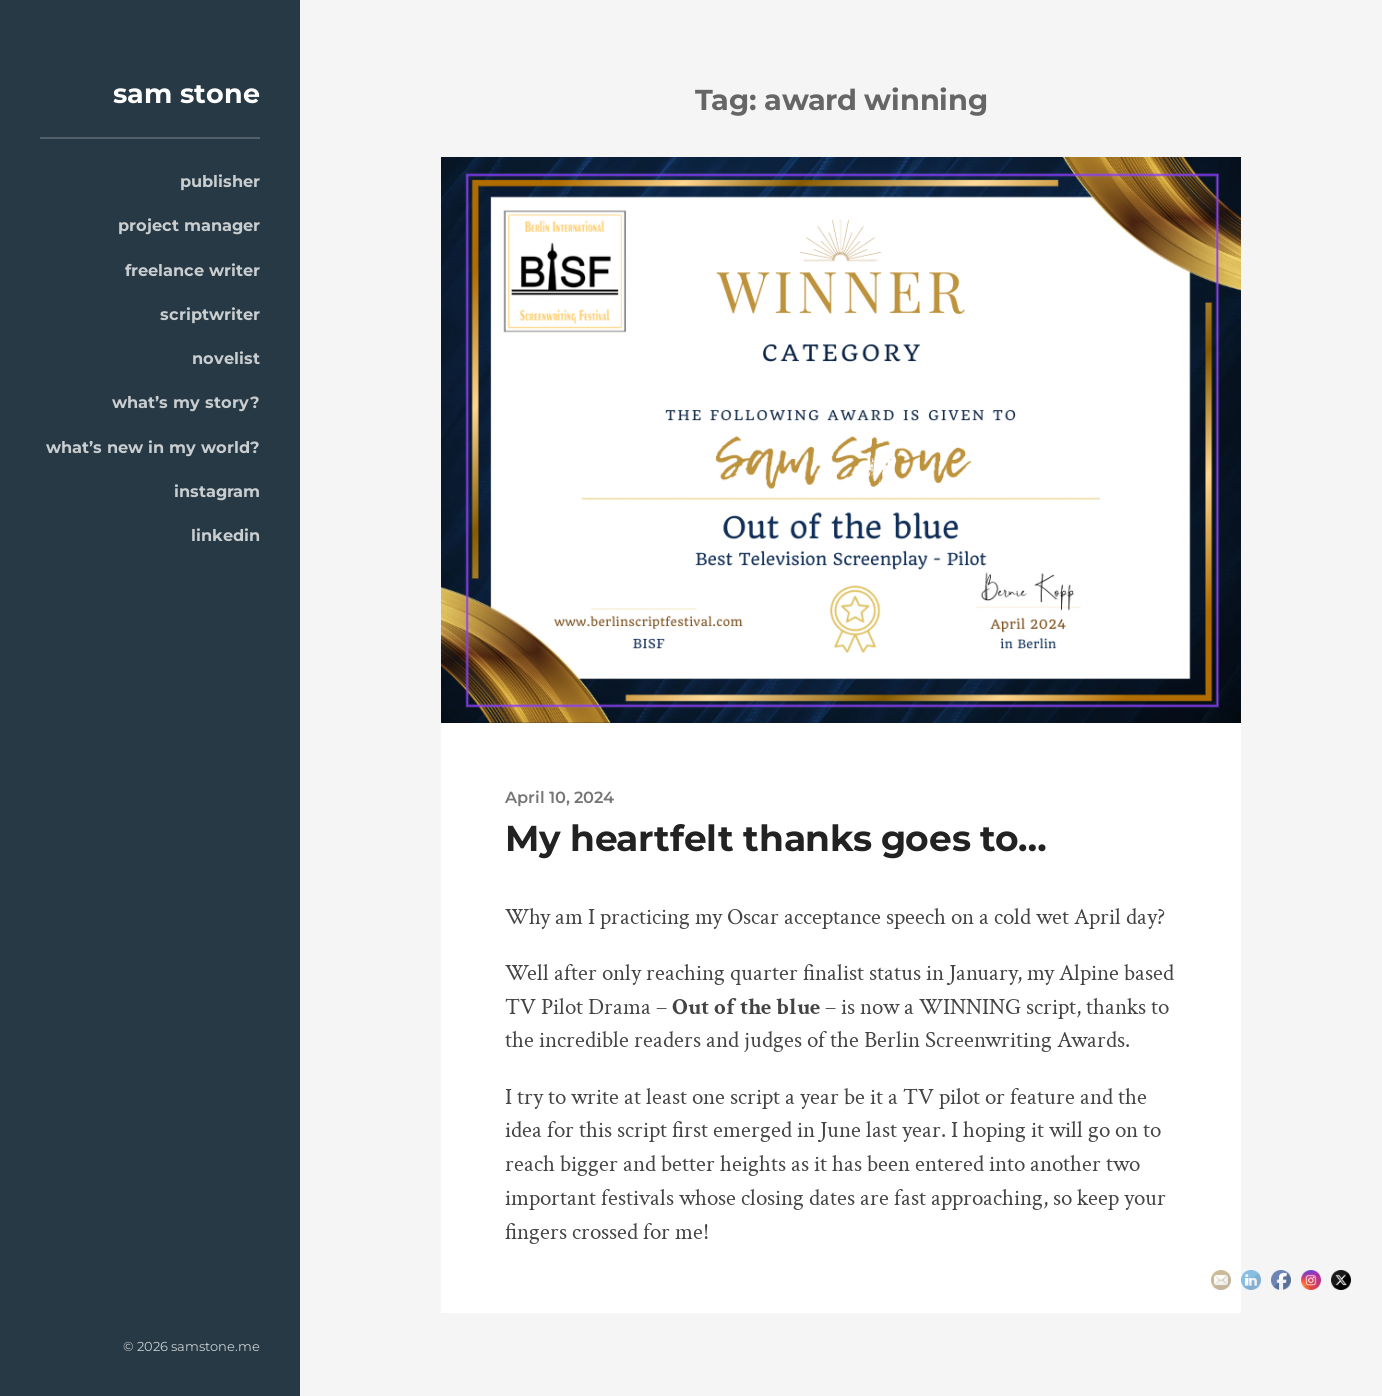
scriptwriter (210, 314)
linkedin (225, 535)
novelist (226, 358)
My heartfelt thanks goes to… (776, 838)
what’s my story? (186, 402)
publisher (220, 181)
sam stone (186, 93)
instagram (217, 491)
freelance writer (192, 270)
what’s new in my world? (153, 447)
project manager (189, 225)
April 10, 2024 (559, 797)
